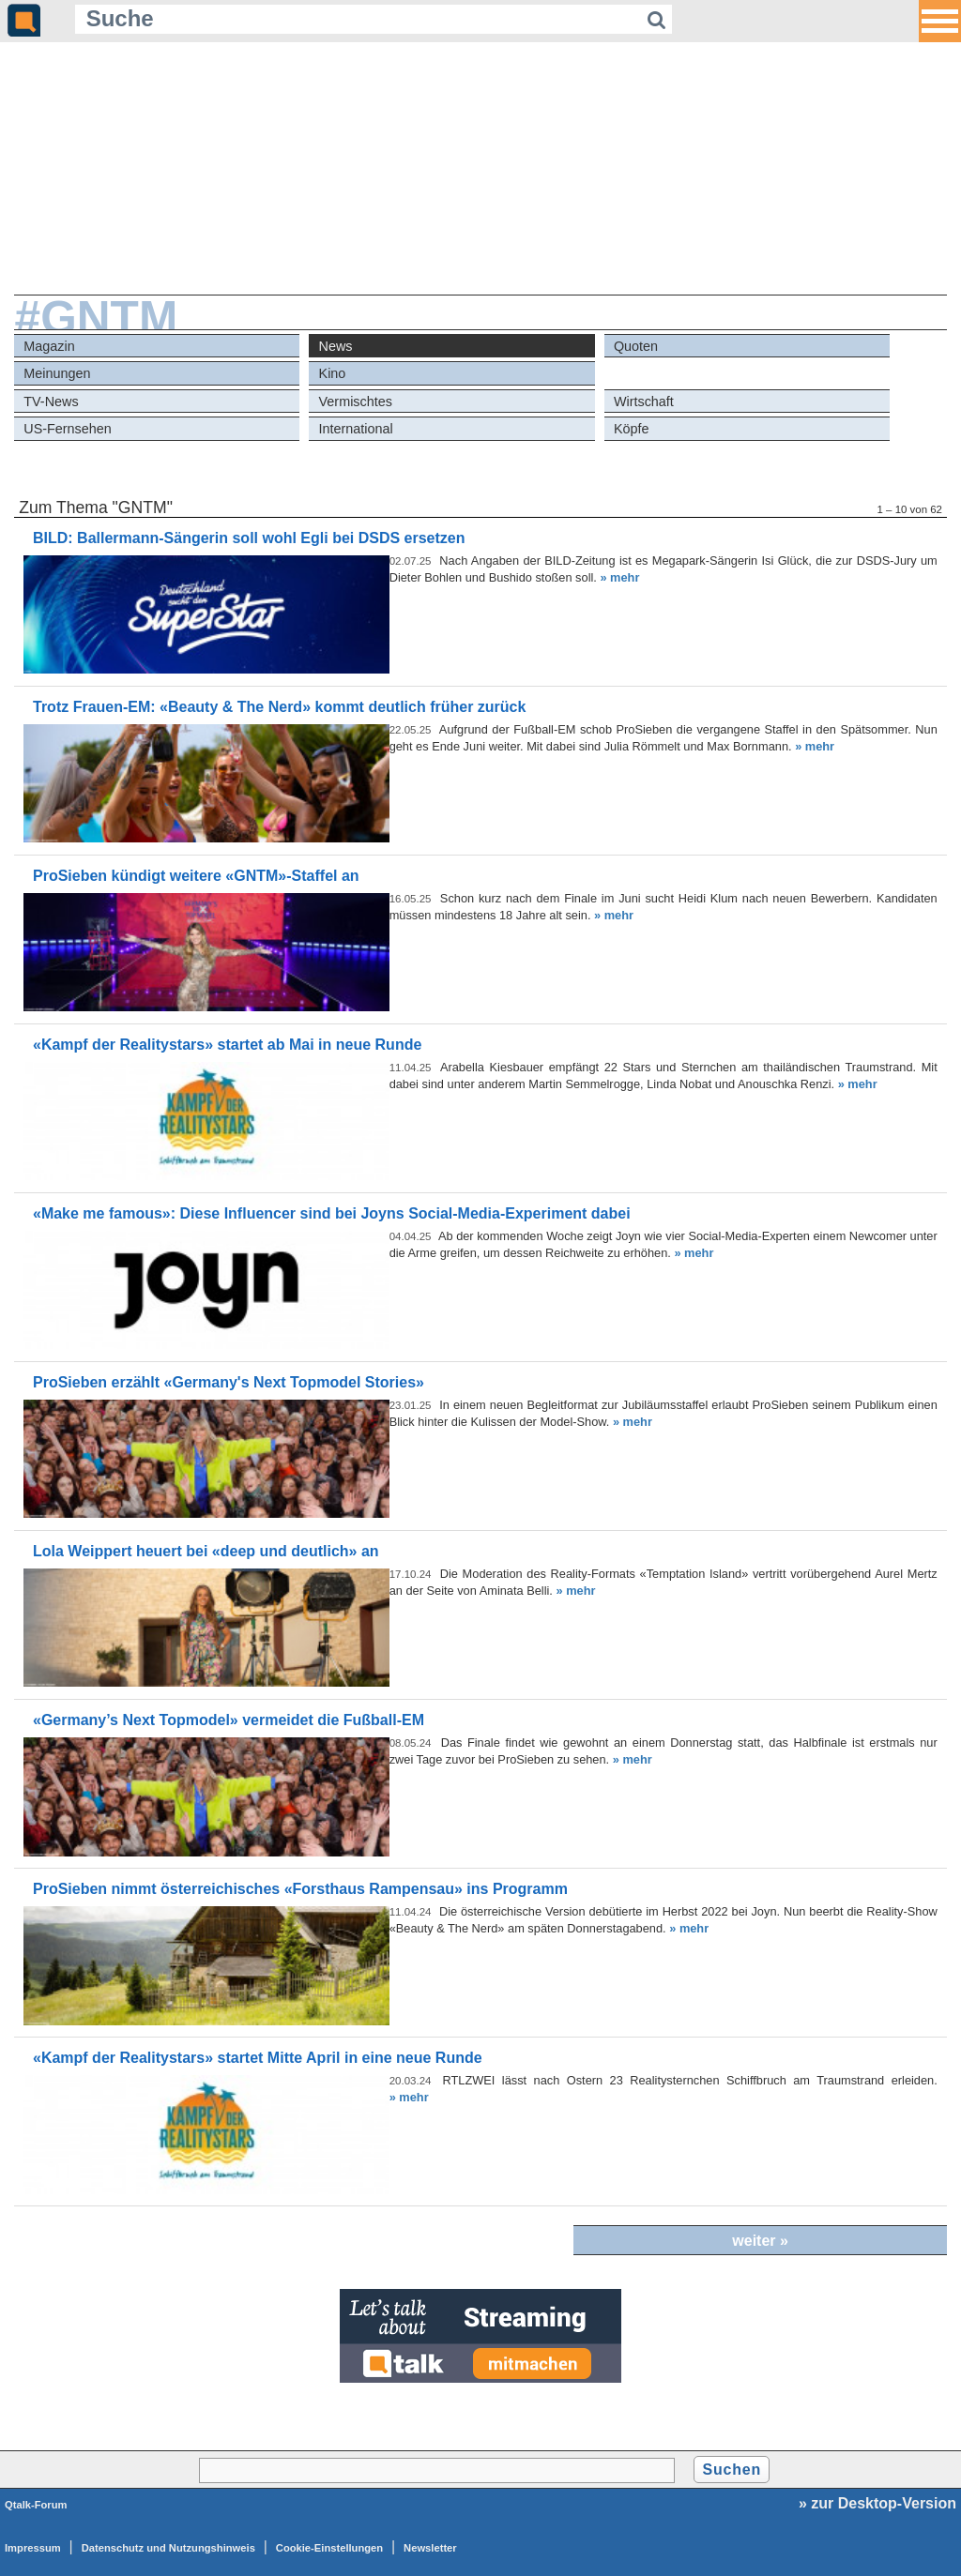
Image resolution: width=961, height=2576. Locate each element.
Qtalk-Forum (36, 2504)
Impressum (33, 2547)
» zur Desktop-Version (877, 2503)
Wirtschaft (644, 401)
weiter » (760, 2241)
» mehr (619, 577)
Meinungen (56, 373)
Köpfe (631, 428)
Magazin (48, 346)
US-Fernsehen (67, 428)
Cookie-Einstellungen (329, 2547)
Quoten (636, 346)
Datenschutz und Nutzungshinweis (168, 2547)
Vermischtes (355, 401)
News (336, 346)
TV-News (50, 401)
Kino (332, 373)
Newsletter (430, 2547)
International (356, 428)
